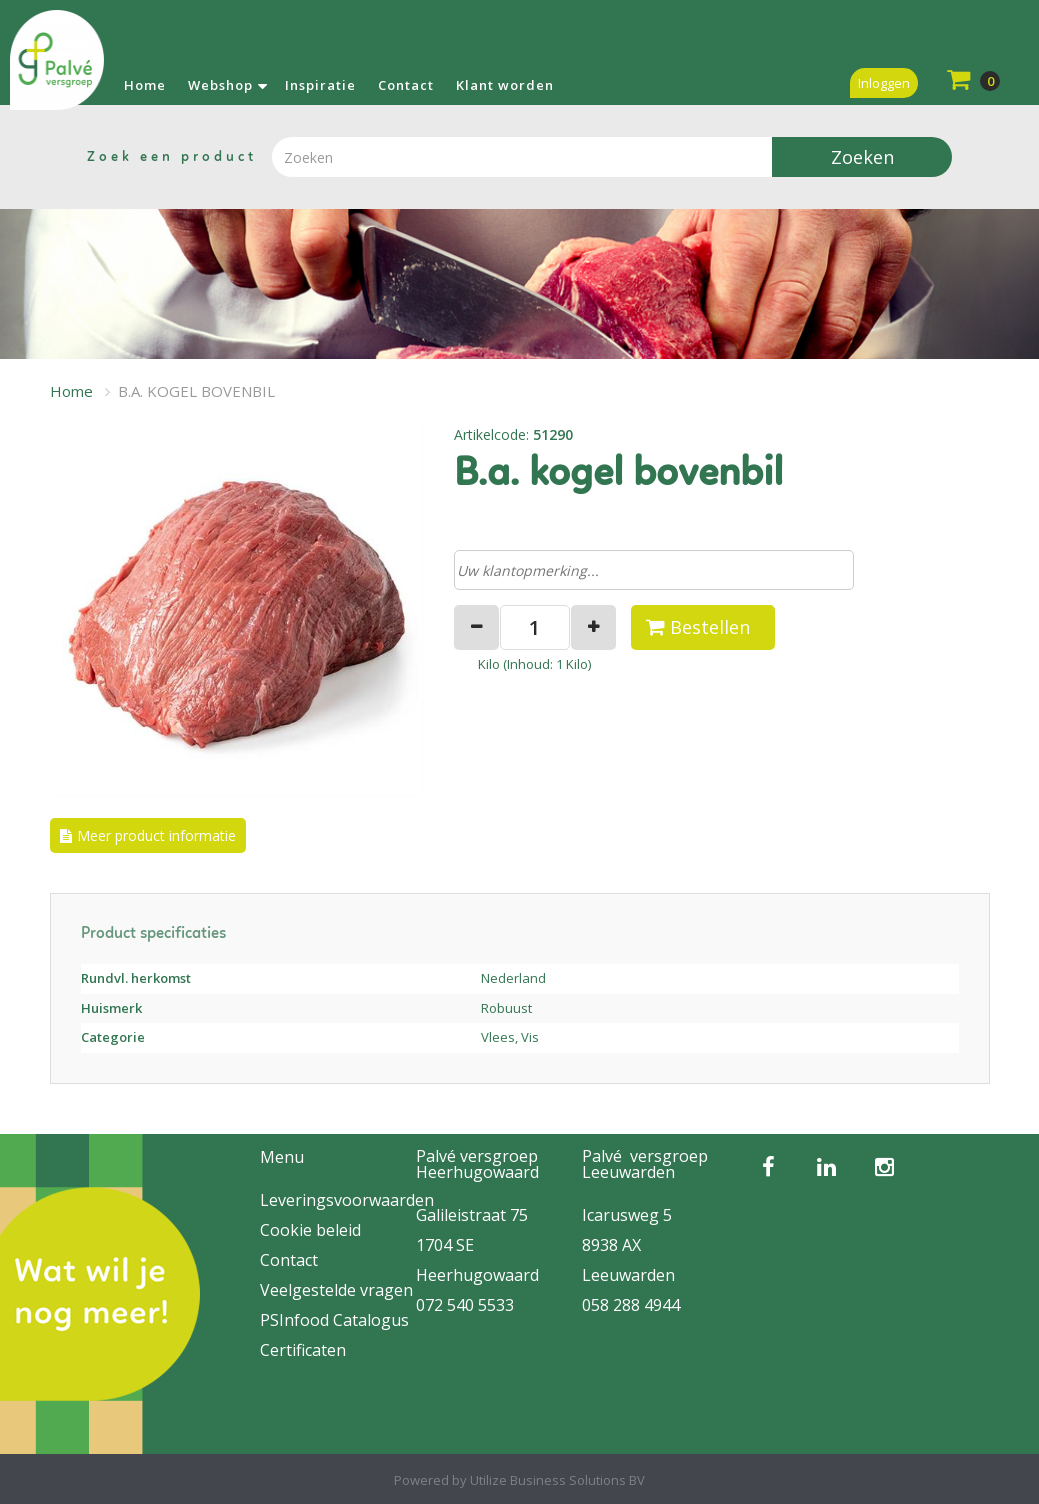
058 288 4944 (631, 1305)
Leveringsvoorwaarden (347, 1200)
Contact (406, 85)
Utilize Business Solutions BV (557, 1480)
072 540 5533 (465, 1305)
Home (145, 85)
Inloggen (884, 83)
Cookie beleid (310, 1230)
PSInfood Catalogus (334, 1320)
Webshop (220, 85)
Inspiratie (320, 85)
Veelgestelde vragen (336, 1290)
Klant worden (505, 85)
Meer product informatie (156, 835)
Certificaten (303, 1350)
